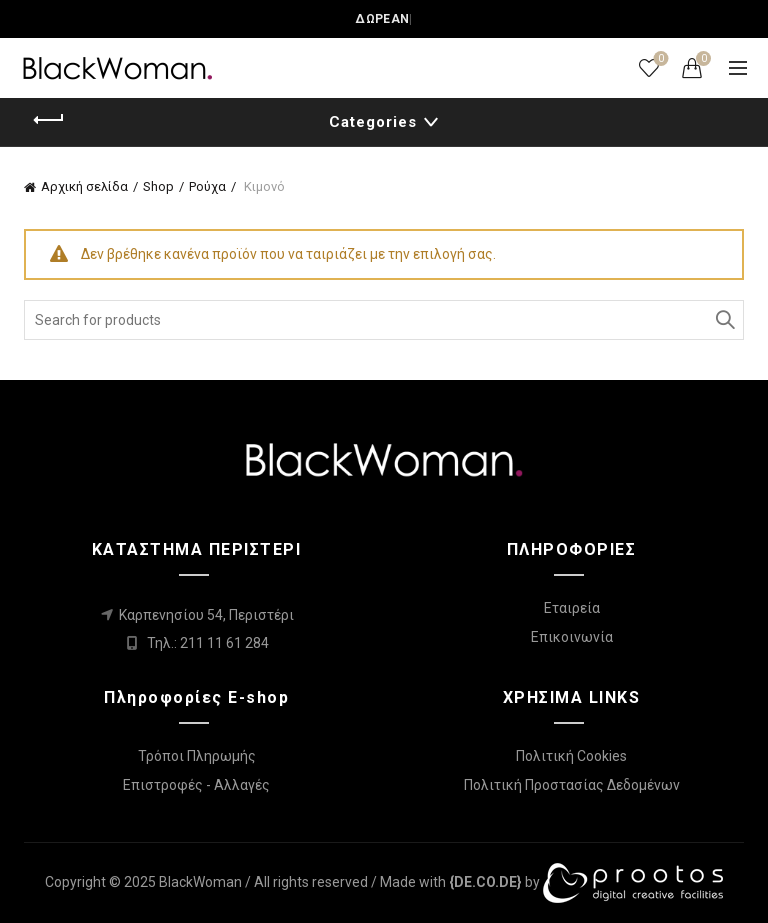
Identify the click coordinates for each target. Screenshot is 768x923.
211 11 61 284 (224, 643)
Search (724, 320)
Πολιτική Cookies (571, 756)
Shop (158, 186)
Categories (373, 122)
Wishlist (659, 59)
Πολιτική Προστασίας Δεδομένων (572, 785)
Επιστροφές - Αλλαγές (196, 785)
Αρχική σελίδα (84, 186)
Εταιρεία (572, 608)
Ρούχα (207, 186)
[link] (485, 882)
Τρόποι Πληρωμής (197, 756)
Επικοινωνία (572, 637)
